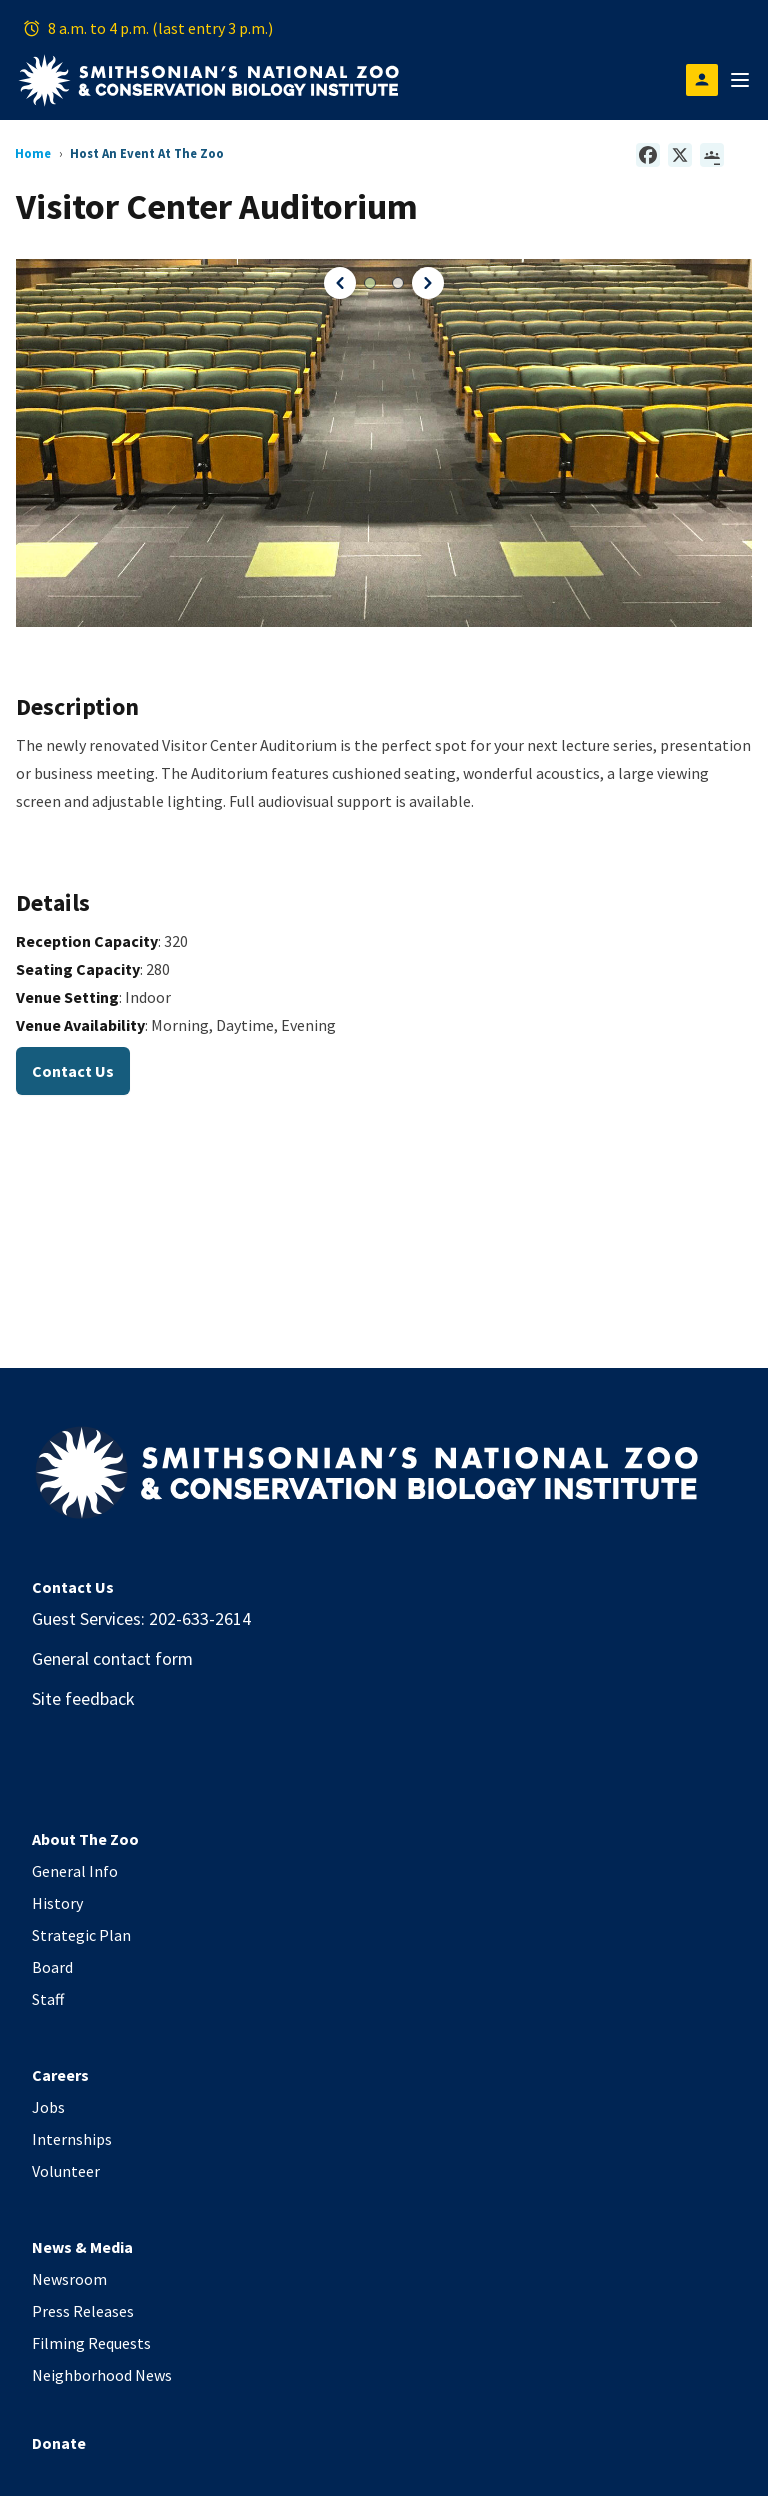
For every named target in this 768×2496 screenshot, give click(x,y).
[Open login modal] (702, 80)
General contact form (112, 1658)
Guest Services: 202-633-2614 (141, 1618)
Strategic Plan (81, 1935)
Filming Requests (91, 2343)
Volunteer (66, 2171)
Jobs (48, 2107)
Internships (72, 2139)
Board (52, 1967)
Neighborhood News (102, 2375)
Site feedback (83, 1698)
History (57, 1903)
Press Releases (83, 2311)
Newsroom (69, 2279)
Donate (59, 2443)
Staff (48, 1999)
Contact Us (73, 1071)
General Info (75, 1871)
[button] (338, 283)
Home (33, 153)
